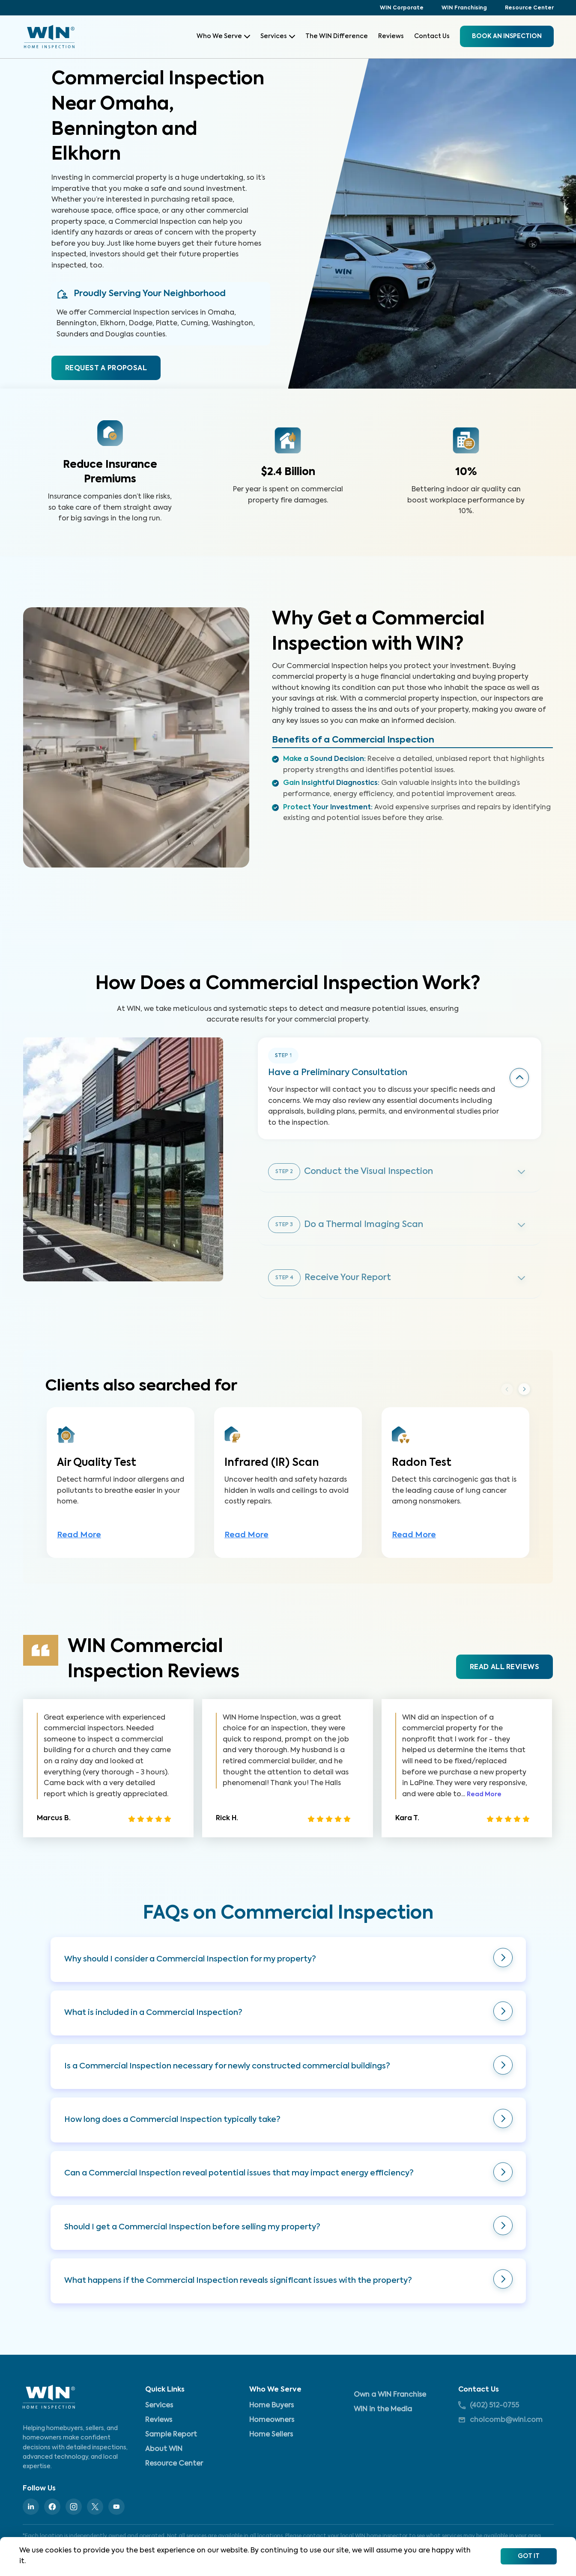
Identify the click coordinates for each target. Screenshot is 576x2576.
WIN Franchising (464, 8)
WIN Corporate (402, 8)
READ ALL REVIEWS (504, 1683)
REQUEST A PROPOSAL (106, 368)
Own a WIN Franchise (390, 2395)
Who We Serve (223, 36)
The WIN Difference (336, 36)
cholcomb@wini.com (500, 2420)
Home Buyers (271, 2405)
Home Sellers (271, 2434)
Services (277, 36)
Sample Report (171, 2434)
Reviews (391, 36)
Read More (79, 1551)
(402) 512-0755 (488, 2405)
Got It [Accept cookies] (529, 2556)
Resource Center (529, 8)
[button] (288, 1975)
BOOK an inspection (507, 36)
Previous (507, 1405)
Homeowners (271, 2420)
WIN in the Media (383, 2409)
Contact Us (432, 36)
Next (524, 1405)
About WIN (163, 2449)
